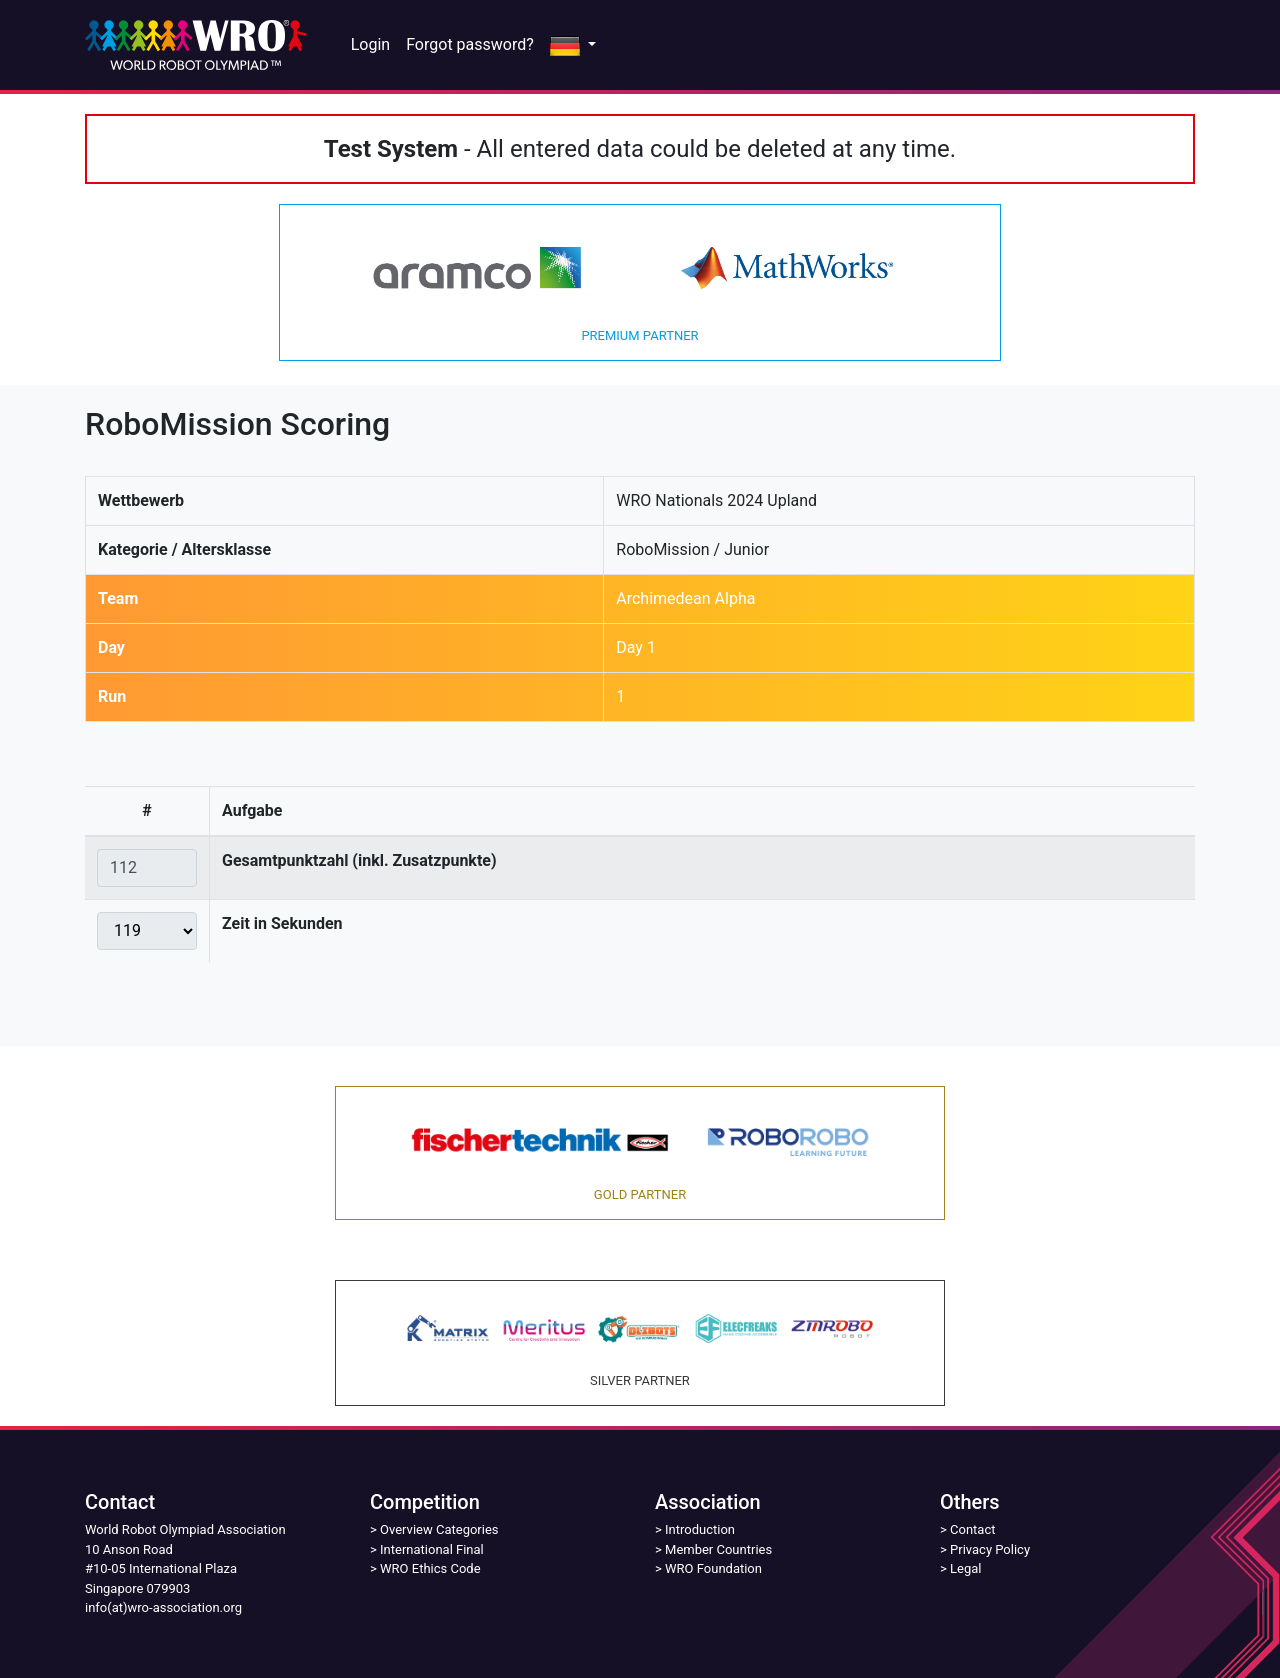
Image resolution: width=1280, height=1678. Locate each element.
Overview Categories (439, 1529)
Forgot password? (470, 44)
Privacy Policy (990, 1549)
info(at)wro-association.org (163, 1607)
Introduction (700, 1529)
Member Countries (718, 1549)
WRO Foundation (713, 1568)
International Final (432, 1549)
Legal (965, 1568)
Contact (972, 1529)
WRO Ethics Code (430, 1568)
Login (370, 44)
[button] (573, 45)
